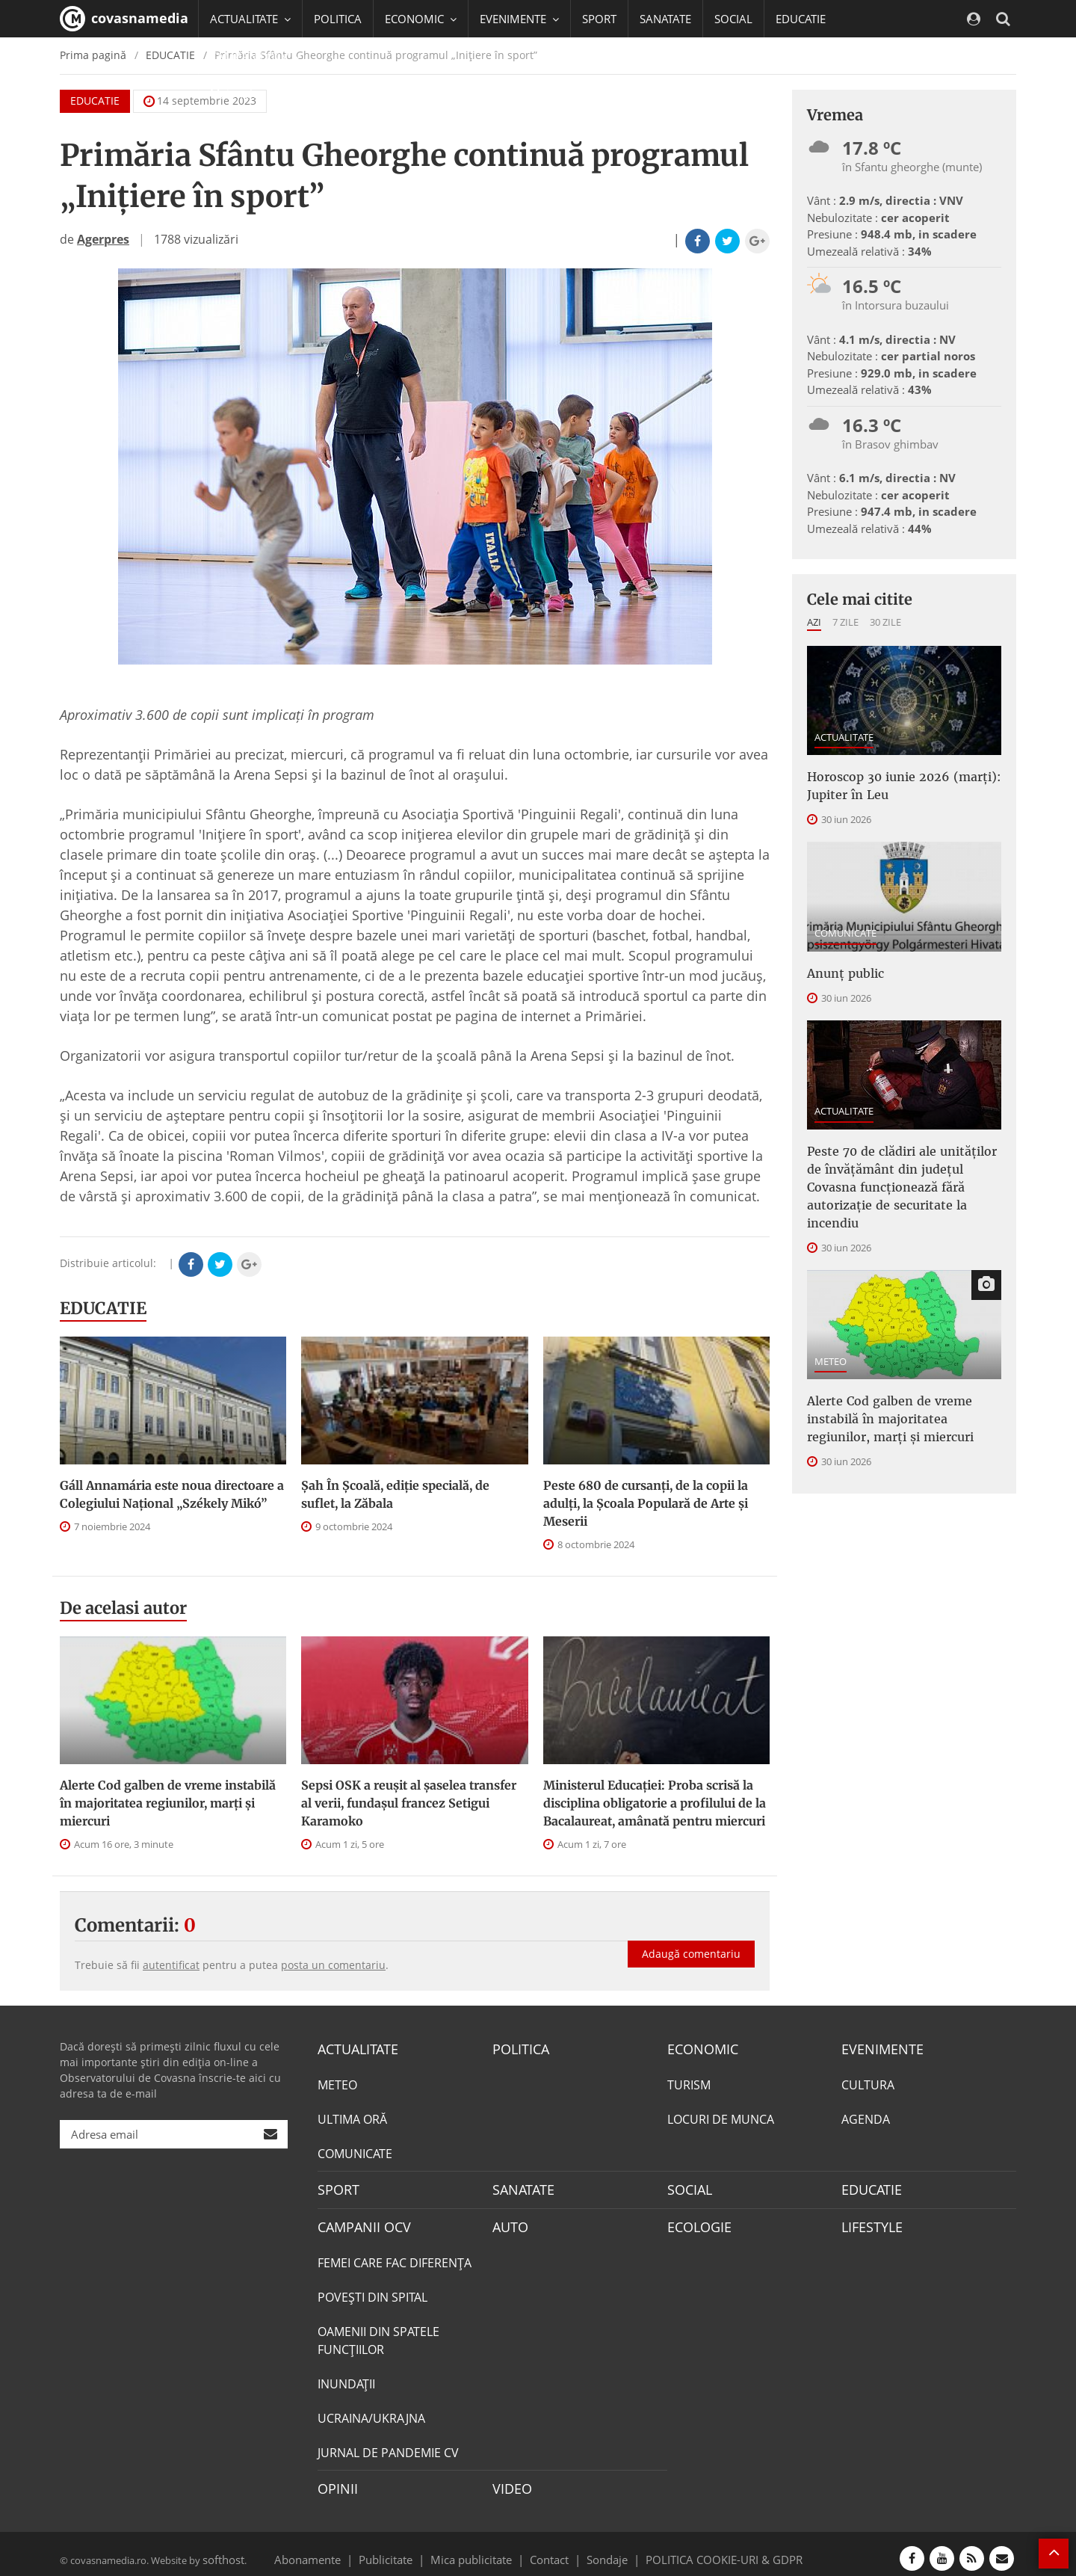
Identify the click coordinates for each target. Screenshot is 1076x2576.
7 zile (845, 622)
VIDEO (510, 2481)
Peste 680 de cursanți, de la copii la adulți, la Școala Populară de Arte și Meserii (645, 1503)
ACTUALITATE (844, 737)
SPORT (599, 18)
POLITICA (338, 18)
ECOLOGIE (695, 2221)
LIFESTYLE (868, 2221)
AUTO (508, 2221)
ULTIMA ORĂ (352, 2117)
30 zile (885, 622)
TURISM (689, 2082)
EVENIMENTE (877, 2048)
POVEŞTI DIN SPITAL (372, 2290)
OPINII (335, 2481)
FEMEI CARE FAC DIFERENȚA (394, 2256)
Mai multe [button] (242, 93)
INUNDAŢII (346, 2377)
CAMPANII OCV (359, 2221)
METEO (830, 1322)
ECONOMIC (698, 2048)
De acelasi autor (123, 1607)
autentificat (171, 1965)
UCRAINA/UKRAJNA (371, 2411)
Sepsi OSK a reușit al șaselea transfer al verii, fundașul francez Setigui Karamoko (408, 1803)
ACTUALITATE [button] (250, 18)
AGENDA (865, 2117)
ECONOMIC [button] (421, 18)
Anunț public (840, 966)
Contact (549, 2549)
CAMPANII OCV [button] (255, 56)
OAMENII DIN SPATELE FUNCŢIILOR (378, 2334)
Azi (814, 622)
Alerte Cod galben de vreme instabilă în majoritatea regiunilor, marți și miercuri (168, 1803)
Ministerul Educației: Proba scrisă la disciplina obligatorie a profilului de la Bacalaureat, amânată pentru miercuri (654, 1803)
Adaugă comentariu (691, 1938)
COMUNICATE (845, 927)
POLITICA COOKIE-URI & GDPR (704, 2549)
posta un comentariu (333, 1965)
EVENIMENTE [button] (519, 18)
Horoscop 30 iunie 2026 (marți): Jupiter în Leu (890, 782)
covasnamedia (124, 18)
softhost (221, 2549)
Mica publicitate (480, 2549)
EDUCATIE (801, 18)
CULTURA (867, 2082)
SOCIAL (733, 18)
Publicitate (403, 2549)
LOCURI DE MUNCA (720, 2117)
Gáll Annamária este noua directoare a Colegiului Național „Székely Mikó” (172, 1494)
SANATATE (665, 18)
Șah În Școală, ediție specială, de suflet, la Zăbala (395, 1494)
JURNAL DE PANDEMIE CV (388, 2446)
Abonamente (334, 2549)
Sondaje (602, 2549)
